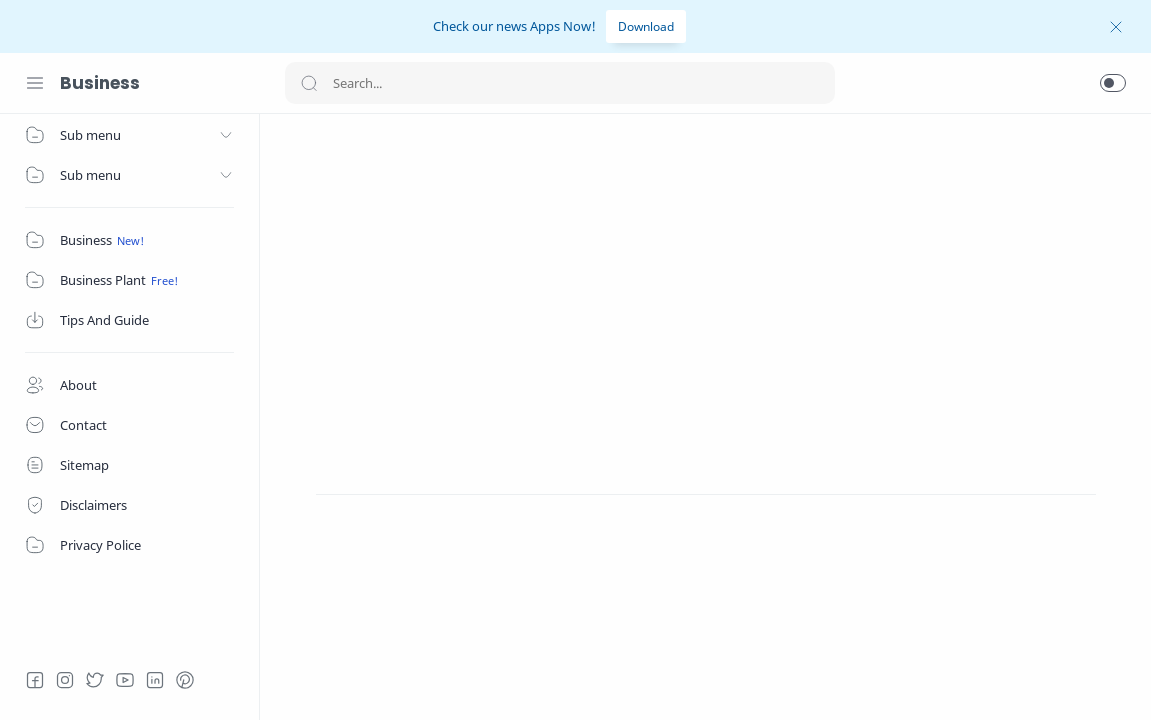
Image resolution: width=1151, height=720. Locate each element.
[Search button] (309, 83)
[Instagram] (65, 680)
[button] (1113, 83)
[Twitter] (95, 680)
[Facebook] (35, 680)
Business (100, 83)
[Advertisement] (706, 279)
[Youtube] (125, 680)
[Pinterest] (185, 680)
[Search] (560, 83)
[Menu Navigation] (35, 83)
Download (646, 26)
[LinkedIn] (155, 680)
